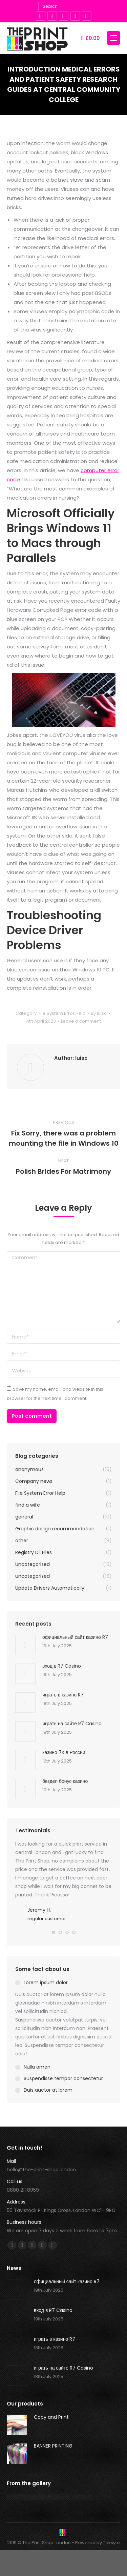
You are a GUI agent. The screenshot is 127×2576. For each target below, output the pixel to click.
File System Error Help (62, 1013)
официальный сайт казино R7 (75, 1637)
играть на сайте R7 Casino (72, 1723)
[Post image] (25, 1645)
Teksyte (111, 2546)
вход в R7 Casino (61, 1666)
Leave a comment (81, 1021)
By (99, 1013)
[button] (53, 1935)
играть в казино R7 (63, 1694)
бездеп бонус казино (65, 1781)
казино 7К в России (63, 1752)
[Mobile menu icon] (113, 38)
